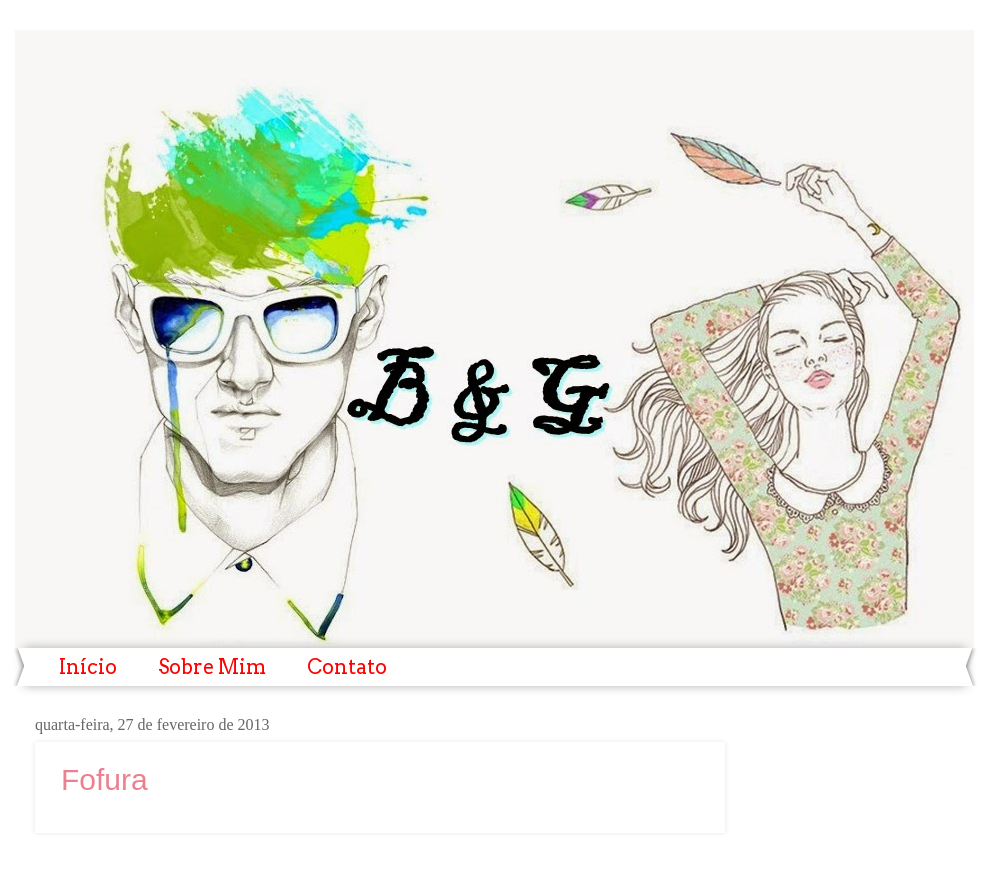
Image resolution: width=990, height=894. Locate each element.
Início (88, 667)
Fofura (104, 779)
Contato (347, 667)
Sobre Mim (212, 667)
